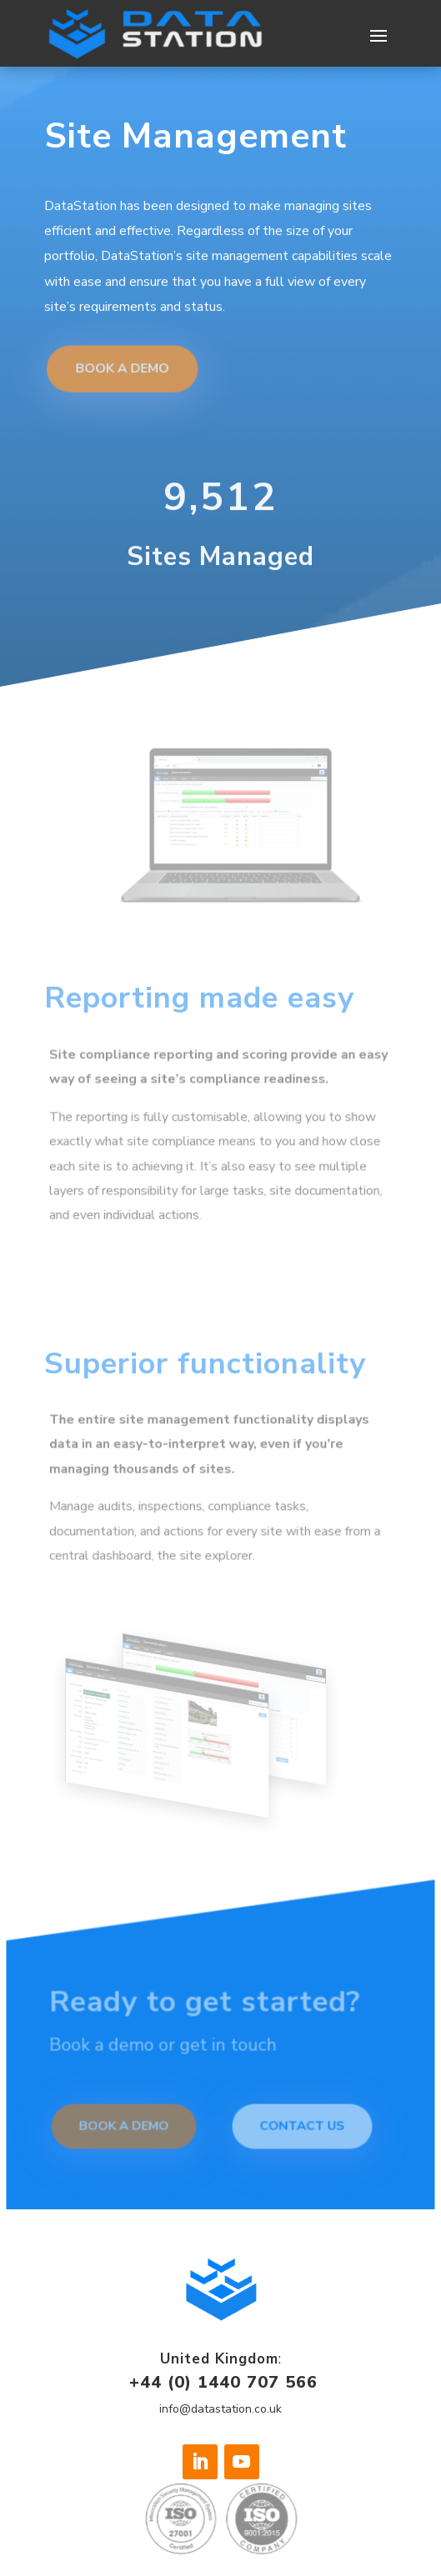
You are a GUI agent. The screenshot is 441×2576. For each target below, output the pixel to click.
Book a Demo (124, 359)
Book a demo (126, 2126)
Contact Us (301, 2126)
